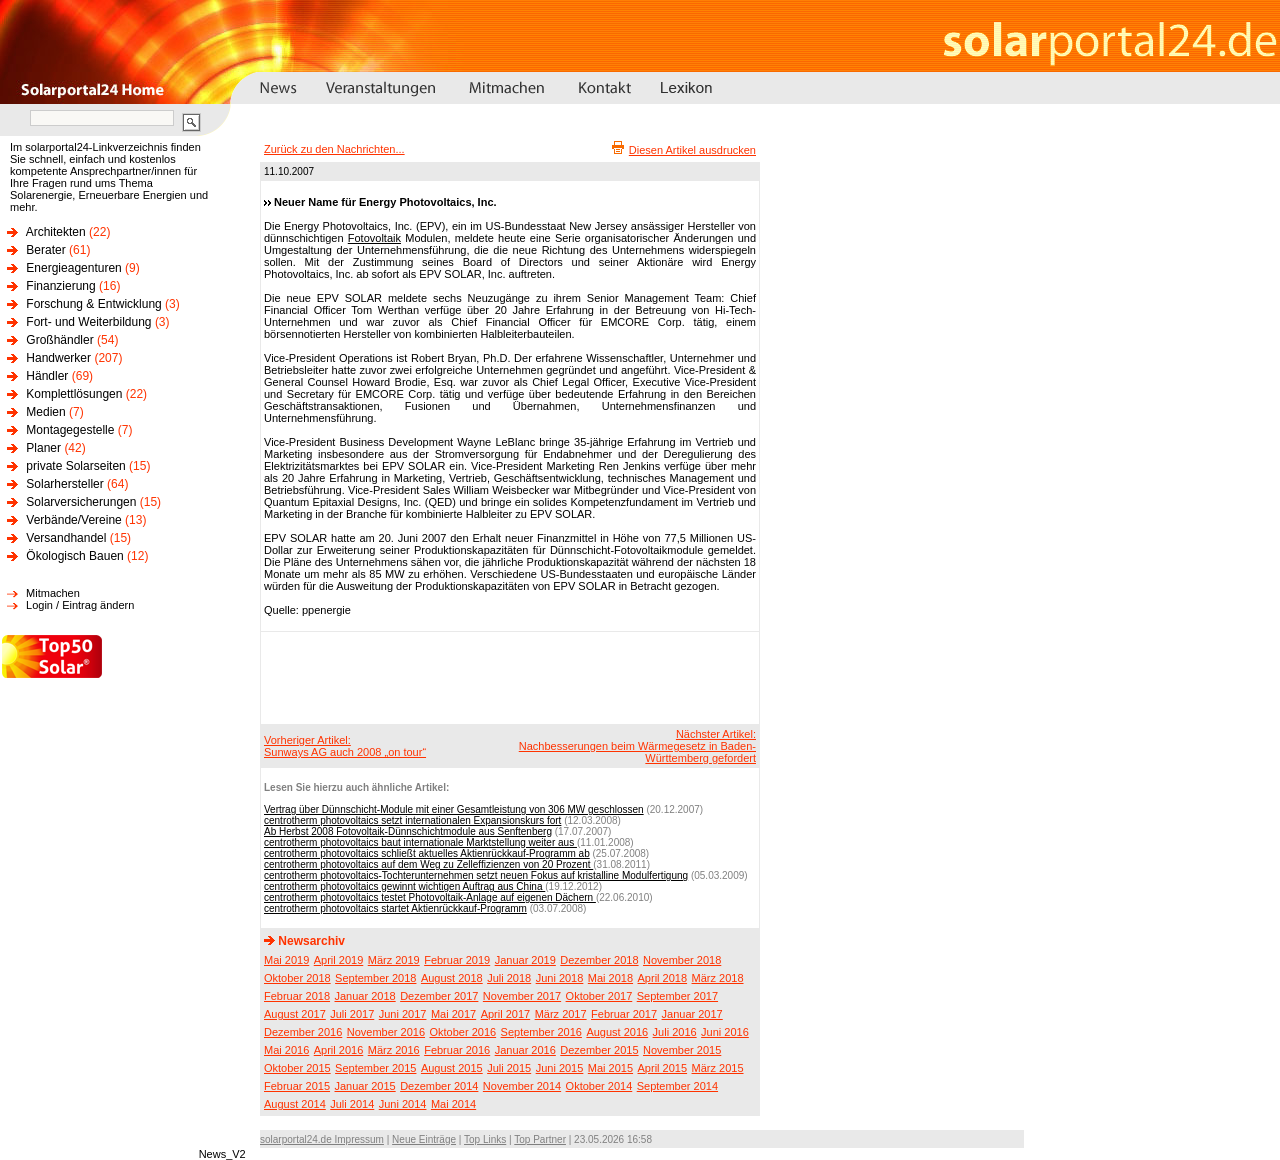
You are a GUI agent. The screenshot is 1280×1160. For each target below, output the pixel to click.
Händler (47, 376)
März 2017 (561, 1014)
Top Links (485, 1139)
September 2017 (677, 996)
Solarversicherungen (81, 502)
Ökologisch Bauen (74, 556)
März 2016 (394, 1050)
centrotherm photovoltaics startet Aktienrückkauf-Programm (395, 908)
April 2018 (663, 978)
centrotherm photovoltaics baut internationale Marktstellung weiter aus (420, 842)
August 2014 (295, 1104)
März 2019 (394, 960)
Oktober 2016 (462, 1032)
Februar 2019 (457, 960)
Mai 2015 (610, 1068)
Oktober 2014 (599, 1086)
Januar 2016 (525, 1050)
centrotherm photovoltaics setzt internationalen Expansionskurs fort (412, 820)
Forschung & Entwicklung (93, 304)
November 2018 (682, 960)
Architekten (56, 232)
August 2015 (452, 1068)
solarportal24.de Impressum (322, 1139)
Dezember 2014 (439, 1086)
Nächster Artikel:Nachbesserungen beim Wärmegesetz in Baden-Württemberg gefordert (637, 746)
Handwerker (58, 358)
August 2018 (452, 978)
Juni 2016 (725, 1032)
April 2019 (339, 960)
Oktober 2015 (297, 1068)
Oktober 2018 (297, 978)
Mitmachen (53, 593)
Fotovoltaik (374, 238)
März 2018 (718, 978)
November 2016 (386, 1032)
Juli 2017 (352, 1014)
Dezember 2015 (599, 1050)
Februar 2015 (297, 1086)
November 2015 (682, 1050)
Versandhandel (66, 538)
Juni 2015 (560, 1068)
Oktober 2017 (599, 996)
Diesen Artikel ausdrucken (692, 150)
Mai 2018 (610, 978)
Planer (43, 448)
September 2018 (375, 978)
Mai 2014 (453, 1104)
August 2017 (295, 1014)
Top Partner (540, 1139)
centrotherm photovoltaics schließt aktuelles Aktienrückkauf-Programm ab (427, 853)
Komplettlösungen (74, 394)
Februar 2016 (457, 1050)
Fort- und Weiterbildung (88, 322)
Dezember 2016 (303, 1032)
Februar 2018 (297, 996)
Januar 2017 (692, 1014)
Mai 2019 (286, 960)
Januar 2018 (365, 996)
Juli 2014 (352, 1104)
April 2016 (339, 1050)
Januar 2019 (525, 960)
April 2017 (506, 1014)
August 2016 (617, 1032)
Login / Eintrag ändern (80, 605)
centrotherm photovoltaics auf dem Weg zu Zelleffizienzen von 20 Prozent (428, 864)
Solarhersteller (64, 484)
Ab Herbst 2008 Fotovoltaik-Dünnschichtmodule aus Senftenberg (408, 831)
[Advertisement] (507, 677)
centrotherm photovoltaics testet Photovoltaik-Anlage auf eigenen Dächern (430, 897)
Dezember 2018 (599, 960)
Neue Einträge (424, 1139)
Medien (45, 412)
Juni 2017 (403, 1014)
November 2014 (522, 1086)
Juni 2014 (403, 1104)
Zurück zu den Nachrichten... (334, 149)
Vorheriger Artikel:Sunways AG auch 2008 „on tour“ (345, 746)
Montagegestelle (70, 430)
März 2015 (718, 1068)
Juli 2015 (509, 1068)
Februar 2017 (624, 1014)
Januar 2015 (365, 1086)
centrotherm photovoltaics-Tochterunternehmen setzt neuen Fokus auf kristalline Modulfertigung (476, 875)
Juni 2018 (560, 978)
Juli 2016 (675, 1032)
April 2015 (663, 1068)
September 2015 (375, 1068)
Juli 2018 (509, 978)
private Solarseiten (75, 466)
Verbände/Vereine (73, 520)
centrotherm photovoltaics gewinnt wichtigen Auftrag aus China (404, 886)
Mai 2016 (286, 1050)
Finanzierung (60, 286)
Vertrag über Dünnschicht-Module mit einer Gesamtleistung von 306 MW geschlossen (454, 809)
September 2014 (677, 1086)
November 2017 (522, 996)
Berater (45, 250)
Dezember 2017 (439, 996)
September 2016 (541, 1032)
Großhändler (59, 340)
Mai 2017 (453, 1014)
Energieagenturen (73, 268)
